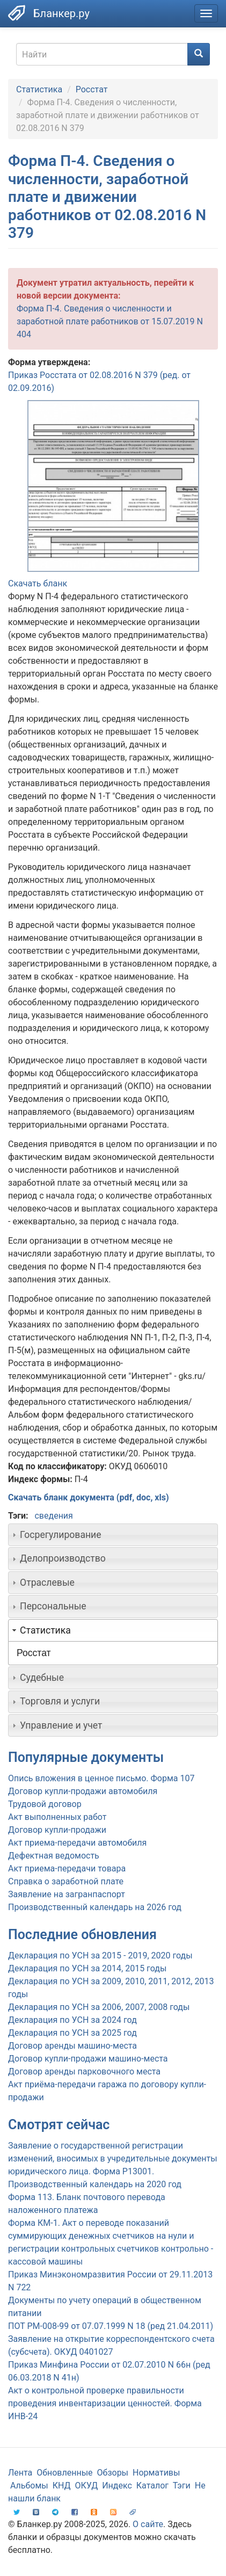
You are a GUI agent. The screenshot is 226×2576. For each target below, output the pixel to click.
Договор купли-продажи (57, 1830)
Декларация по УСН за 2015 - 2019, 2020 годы (100, 1955)
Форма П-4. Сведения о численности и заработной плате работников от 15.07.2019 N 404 (110, 321)
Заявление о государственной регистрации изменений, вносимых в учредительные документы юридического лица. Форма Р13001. (112, 2158)
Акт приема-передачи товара (67, 1868)
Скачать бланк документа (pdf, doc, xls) (88, 1497)
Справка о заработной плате (65, 1881)
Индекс (117, 2485)
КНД (62, 2485)
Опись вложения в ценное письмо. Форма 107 (101, 1778)
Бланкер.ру (61, 13)
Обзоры (113, 2473)
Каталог (152, 2485)
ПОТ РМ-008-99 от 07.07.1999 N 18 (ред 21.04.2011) (110, 2326)
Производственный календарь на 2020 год (94, 2184)
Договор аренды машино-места (72, 2046)
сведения (53, 1516)
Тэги (182, 2485)
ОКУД (86, 2485)
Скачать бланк (37, 583)
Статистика (39, 89)
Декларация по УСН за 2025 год (72, 2033)
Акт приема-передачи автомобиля (77, 1843)
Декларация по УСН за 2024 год (72, 2020)
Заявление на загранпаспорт (66, 1894)
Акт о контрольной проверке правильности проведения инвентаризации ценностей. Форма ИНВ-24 (105, 2403)
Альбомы (29, 2485)
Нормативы (156, 2473)
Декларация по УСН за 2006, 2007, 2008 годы (98, 2007)
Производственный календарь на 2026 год (94, 1907)
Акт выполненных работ (57, 1817)
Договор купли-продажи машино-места (88, 2058)
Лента (20, 2473)
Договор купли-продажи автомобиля (82, 1791)
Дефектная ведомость (53, 1856)
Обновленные (64, 2473)
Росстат (92, 89)
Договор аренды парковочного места (84, 2071)
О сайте (148, 2524)
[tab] (113, 1534)
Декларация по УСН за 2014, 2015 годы (87, 1968)
